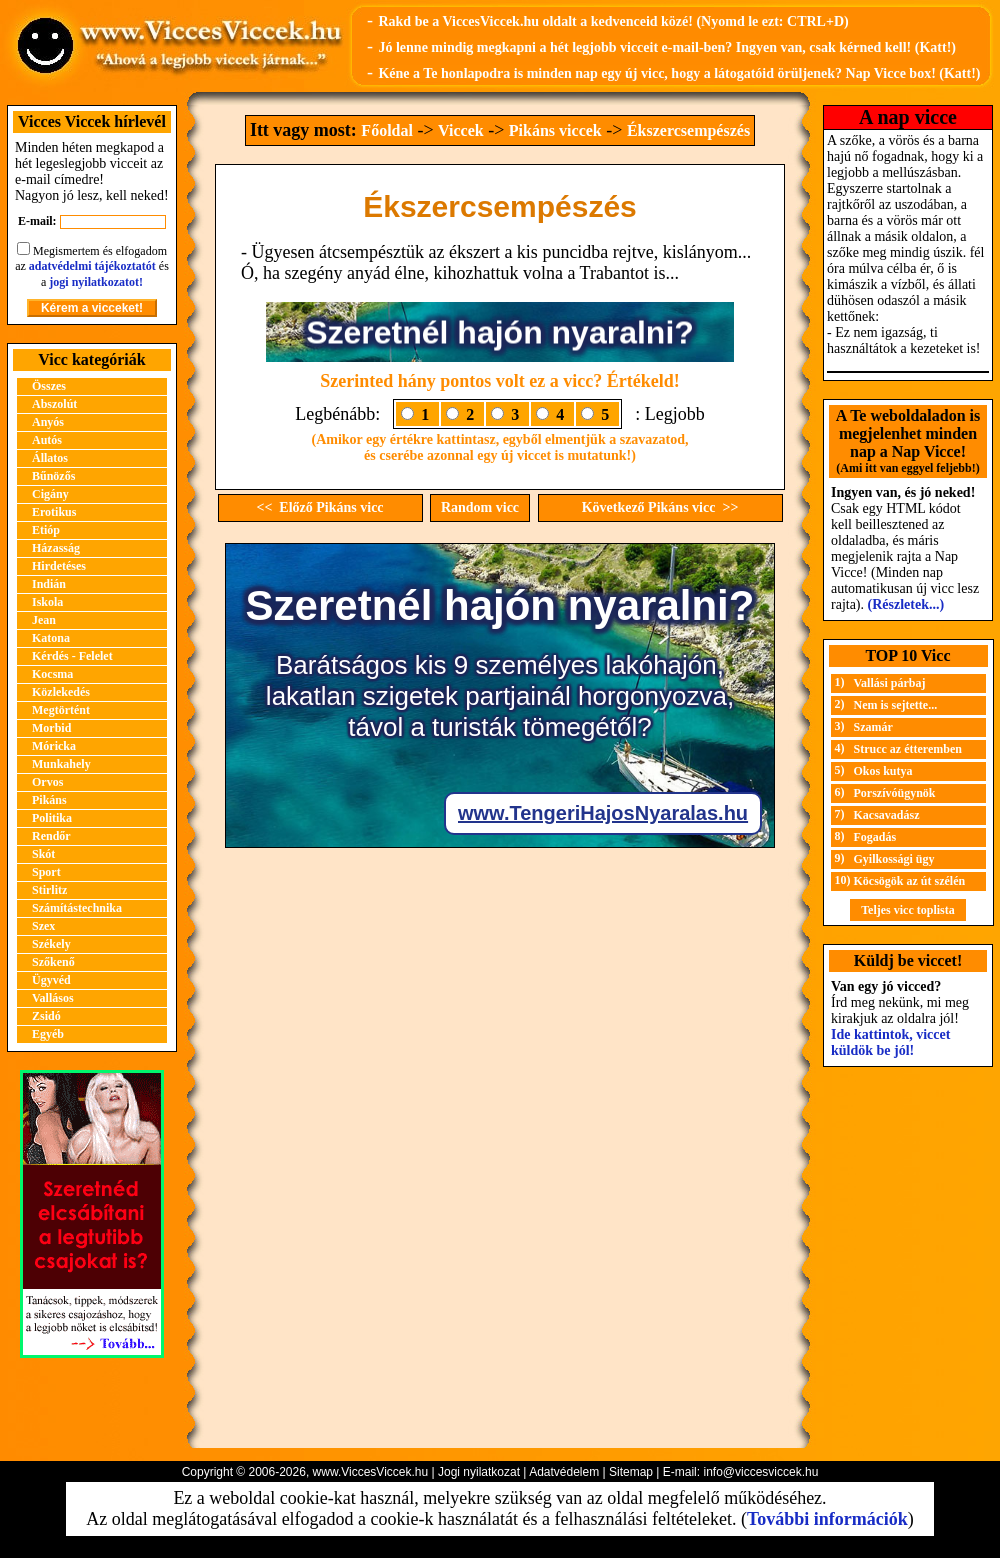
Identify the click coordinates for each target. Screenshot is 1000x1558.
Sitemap (631, 1472)
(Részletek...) (906, 604)
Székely (51, 944)
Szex (43, 926)
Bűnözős (53, 476)
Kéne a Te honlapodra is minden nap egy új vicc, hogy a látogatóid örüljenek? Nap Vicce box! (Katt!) (679, 73)
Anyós (48, 422)
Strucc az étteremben (908, 749)
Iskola (47, 602)
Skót (43, 854)
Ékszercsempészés (688, 130)
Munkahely (61, 764)
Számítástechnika (77, 908)
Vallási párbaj (890, 683)
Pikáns (49, 800)
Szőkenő (53, 962)
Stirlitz (49, 890)
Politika (52, 818)
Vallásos (53, 998)
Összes (49, 386)
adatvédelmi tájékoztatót (92, 266)
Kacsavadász (887, 815)
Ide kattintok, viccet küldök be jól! (890, 1042)
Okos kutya (883, 771)
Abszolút (54, 404)
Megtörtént (61, 710)
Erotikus (54, 512)
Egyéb (48, 1034)
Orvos (47, 782)
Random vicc (480, 507)
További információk (827, 1519)
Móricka (54, 746)
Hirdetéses (59, 566)
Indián (49, 584)
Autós (47, 440)
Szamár (873, 727)
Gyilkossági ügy (894, 859)
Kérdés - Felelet (72, 656)
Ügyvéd (51, 980)
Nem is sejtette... (896, 705)
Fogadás (875, 837)
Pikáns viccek (555, 130)
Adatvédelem (564, 1472)
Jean (44, 620)
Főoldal (387, 130)
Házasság (56, 548)
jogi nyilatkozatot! (96, 282)
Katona (51, 638)
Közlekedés (61, 692)
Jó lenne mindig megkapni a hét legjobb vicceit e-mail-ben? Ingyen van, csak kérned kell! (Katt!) (667, 47)
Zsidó (46, 1016)
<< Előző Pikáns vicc (319, 507)
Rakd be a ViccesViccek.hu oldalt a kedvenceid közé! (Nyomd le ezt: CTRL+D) (613, 21)
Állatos (50, 458)
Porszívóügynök (895, 793)
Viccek (461, 130)
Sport (46, 872)
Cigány (50, 494)
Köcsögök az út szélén (910, 881)
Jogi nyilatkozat (479, 1472)
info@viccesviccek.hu (760, 1472)
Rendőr (51, 836)
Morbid (51, 728)
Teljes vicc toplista (908, 910)
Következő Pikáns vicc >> (660, 507)
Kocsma (52, 674)
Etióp (46, 530)
